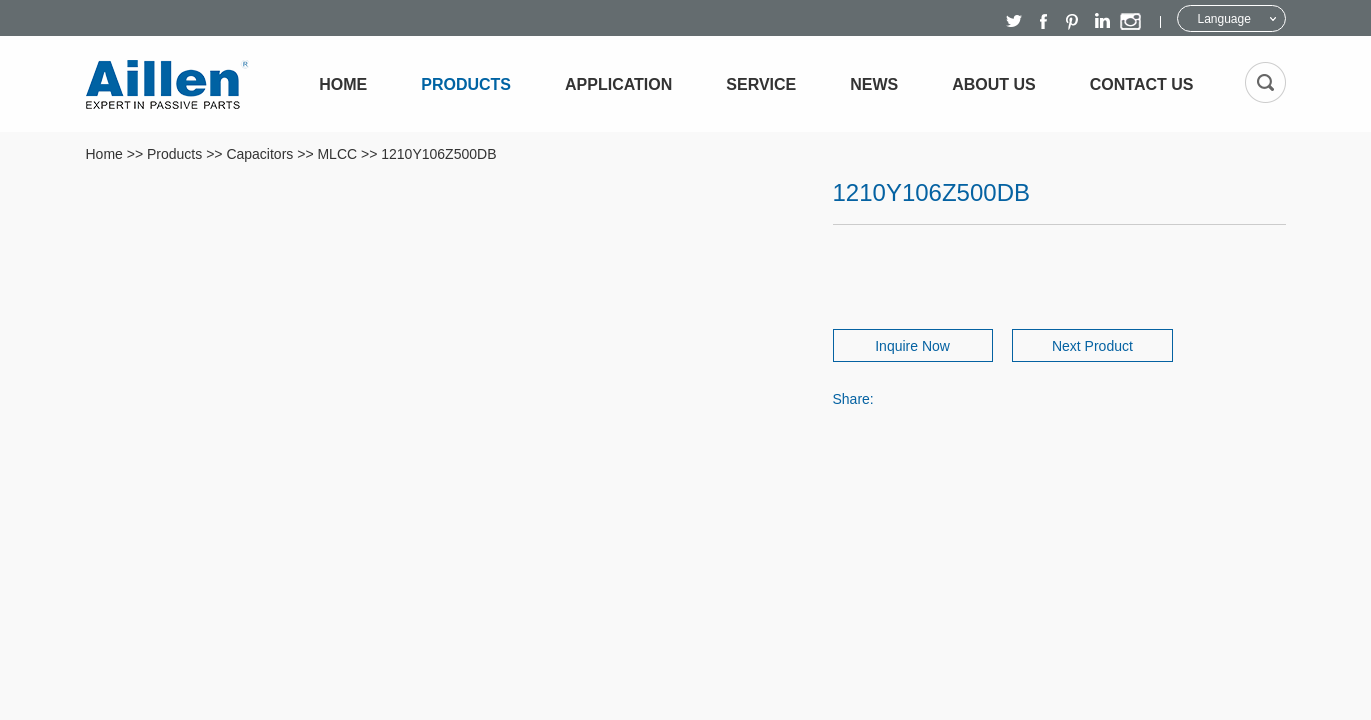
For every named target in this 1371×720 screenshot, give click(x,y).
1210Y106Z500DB (438, 154)
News (874, 84)
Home (343, 84)
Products (466, 84)
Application (618, 84)
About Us (994, 84)
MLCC (337, 154)
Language (1224, 19)
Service (761, 84)
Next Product (1102, 346)
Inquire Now (903, 346)
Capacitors (259, 154)
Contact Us (1142, 84)
